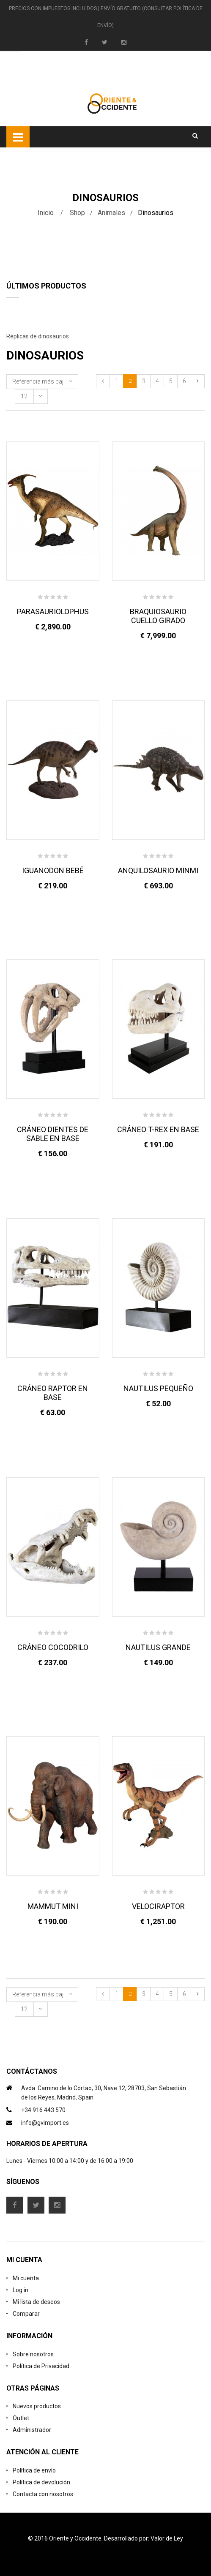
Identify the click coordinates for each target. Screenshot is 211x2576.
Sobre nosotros (33, 2354)
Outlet (21, 2418)
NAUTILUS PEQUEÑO (158, 1388)
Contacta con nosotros (43, 2494)
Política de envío (34, 2470)
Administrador (32, 2429)
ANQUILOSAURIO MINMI (158, 870)
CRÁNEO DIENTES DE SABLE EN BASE (52, 1134)
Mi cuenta (26, 2278)
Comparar (26, 2313)
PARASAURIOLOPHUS (53, 611)
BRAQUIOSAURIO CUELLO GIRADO (158, 616)
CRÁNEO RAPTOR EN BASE (52, 1393)
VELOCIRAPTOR (158, 1906)
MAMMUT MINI (52, 1906)
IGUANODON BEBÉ (53, 870)
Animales (111, 213)
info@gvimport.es (45, 2122)
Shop (77, 213)
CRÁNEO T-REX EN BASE (158, 1129)
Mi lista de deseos (36, 2301)
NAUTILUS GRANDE (158, 1647)
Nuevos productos (37, 2406)
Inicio (46, 213)
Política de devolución (41, 2482)
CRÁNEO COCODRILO (52, 1647)
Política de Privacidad (41, 2366)
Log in (20, 2290)
